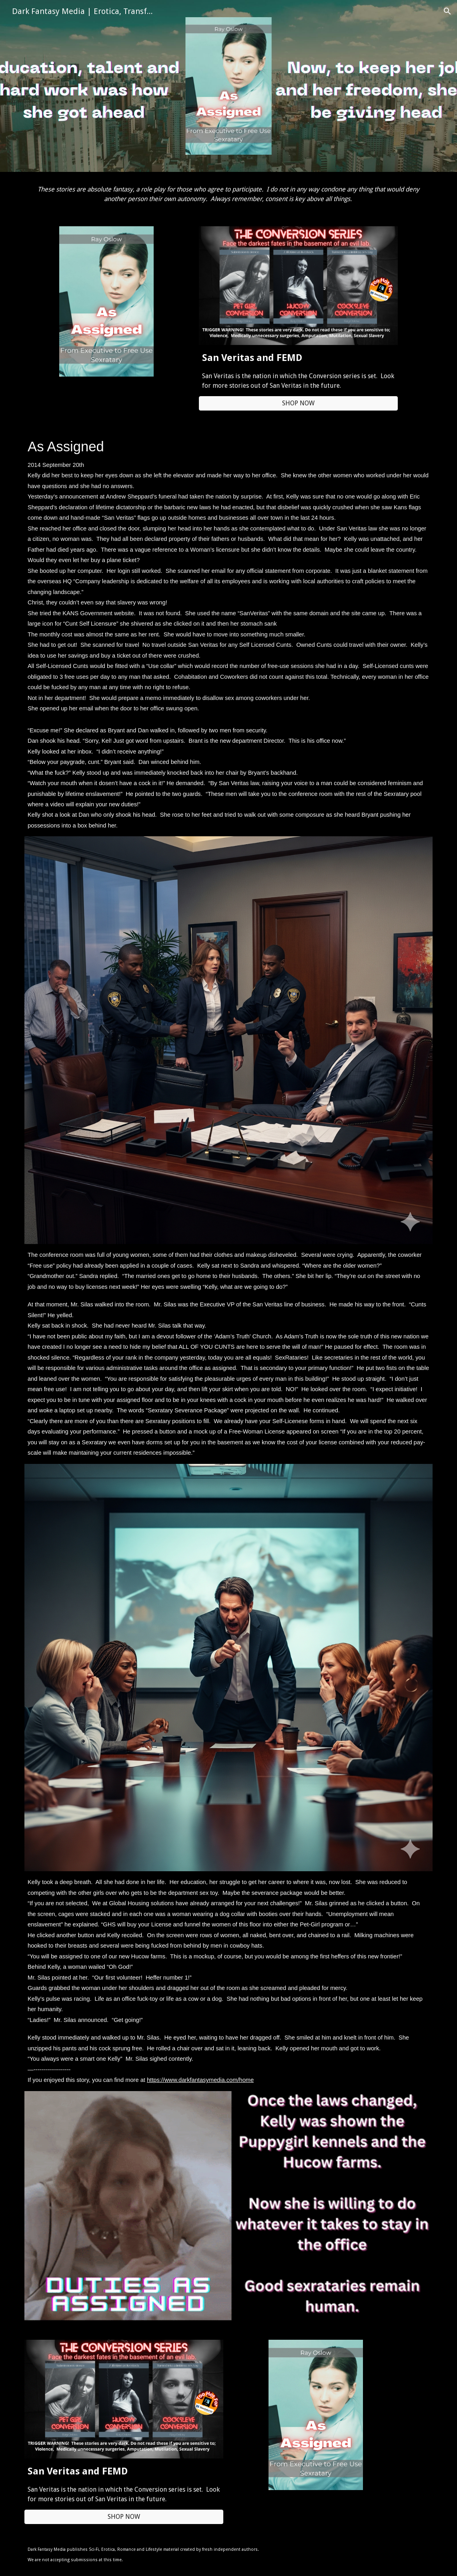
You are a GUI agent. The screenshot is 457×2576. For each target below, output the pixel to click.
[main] (228, 194)
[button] (447, 11)
